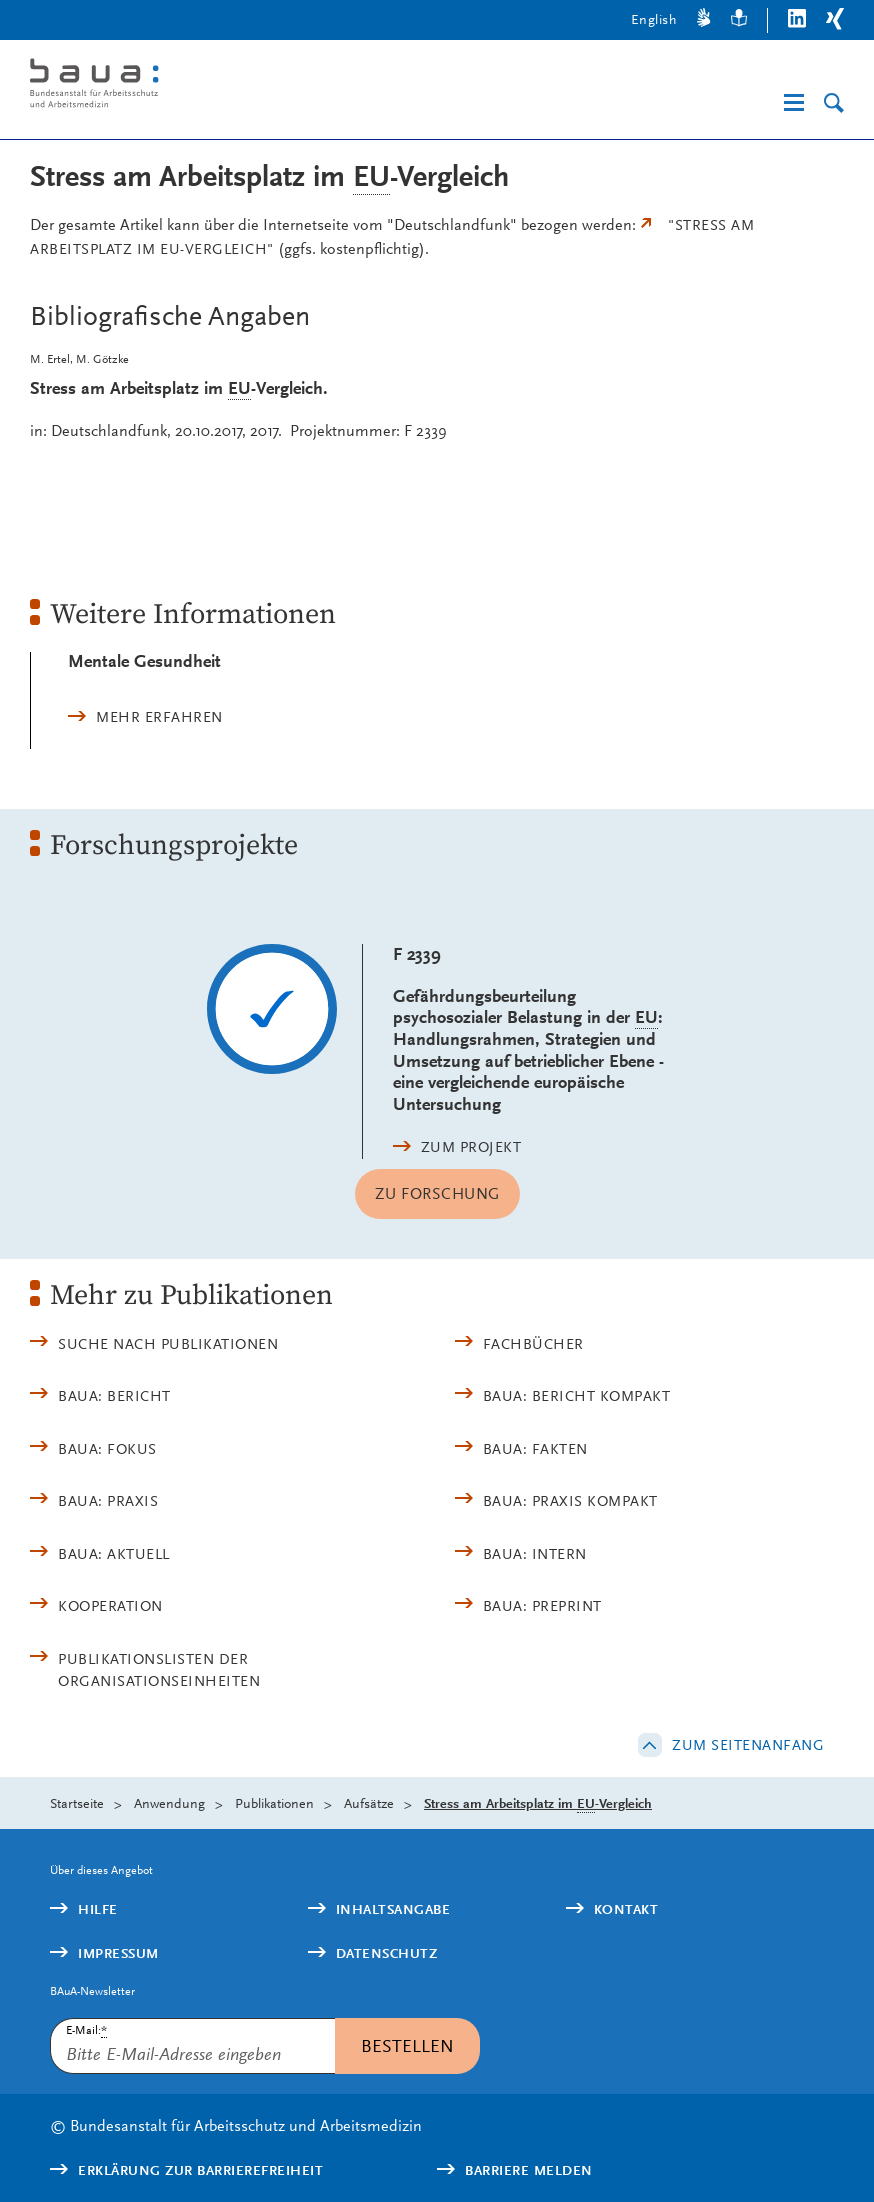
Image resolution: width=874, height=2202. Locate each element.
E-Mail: (86, 2030)
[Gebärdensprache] (704, 20)
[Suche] (834, 103)
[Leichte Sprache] (739, 20)
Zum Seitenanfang (748, 1745)
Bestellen (407, 2045)
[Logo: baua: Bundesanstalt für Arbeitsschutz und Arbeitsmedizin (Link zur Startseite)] (207, 86)
